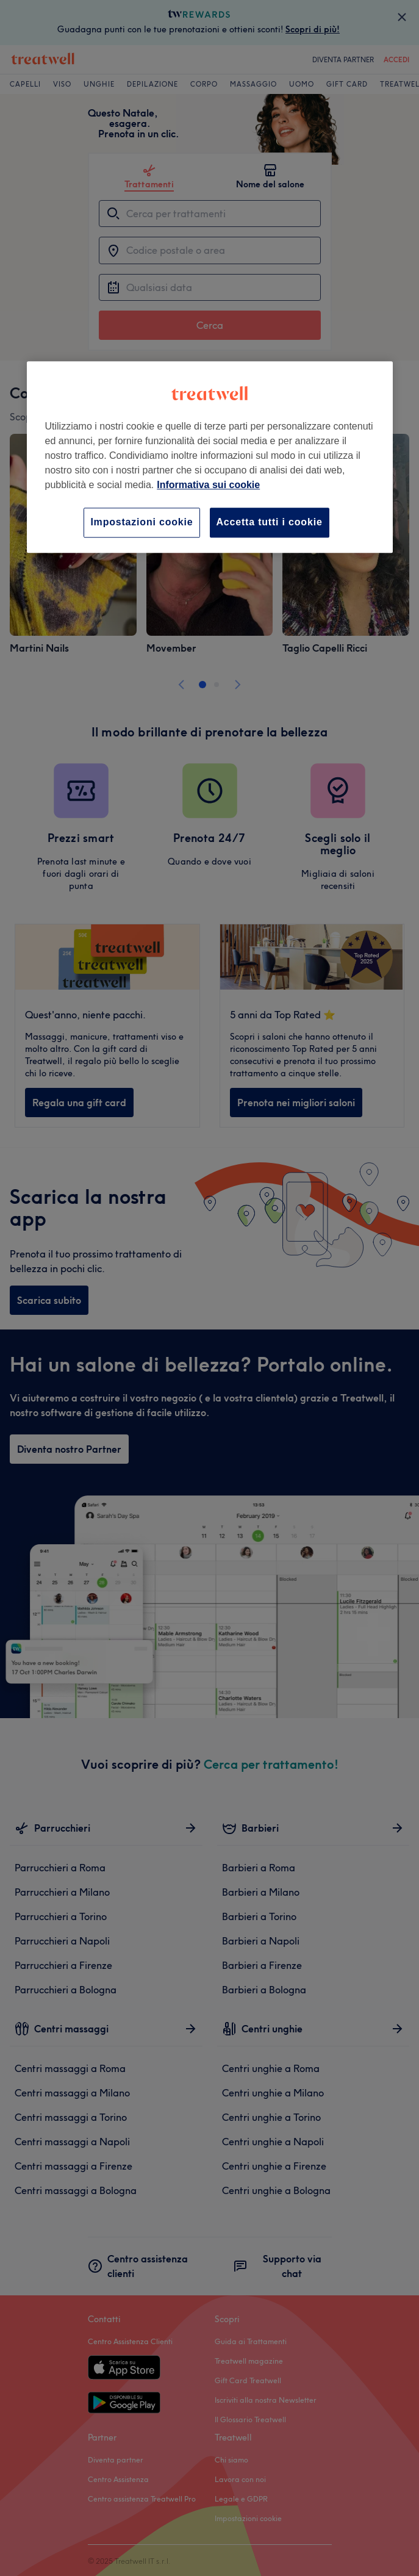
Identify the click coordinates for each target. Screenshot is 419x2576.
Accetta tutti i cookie (270, 522)
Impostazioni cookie (141, 522)
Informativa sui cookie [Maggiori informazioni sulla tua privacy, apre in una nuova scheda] (208, 485)
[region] (210, 457)
